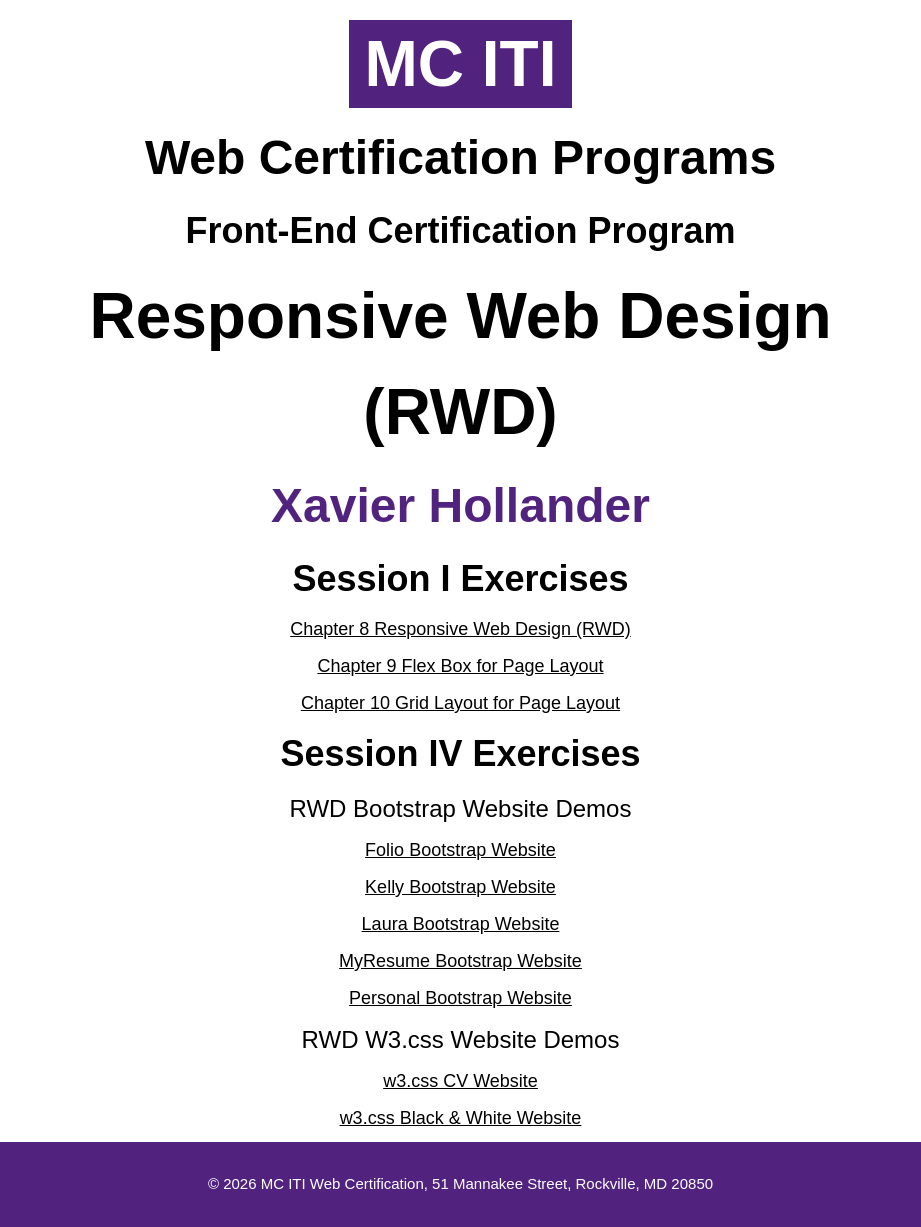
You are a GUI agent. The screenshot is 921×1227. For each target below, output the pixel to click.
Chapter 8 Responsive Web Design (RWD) (460, 629)
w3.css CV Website (460, 1081)
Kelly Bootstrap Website (460, 887)
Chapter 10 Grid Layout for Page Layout (460, 703)
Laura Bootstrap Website (461, 924)
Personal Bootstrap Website (460, 998)
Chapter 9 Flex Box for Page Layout (460, 666)
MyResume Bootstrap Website (460, 961)
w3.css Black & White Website (461, 1118)
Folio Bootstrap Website (460, 850)
